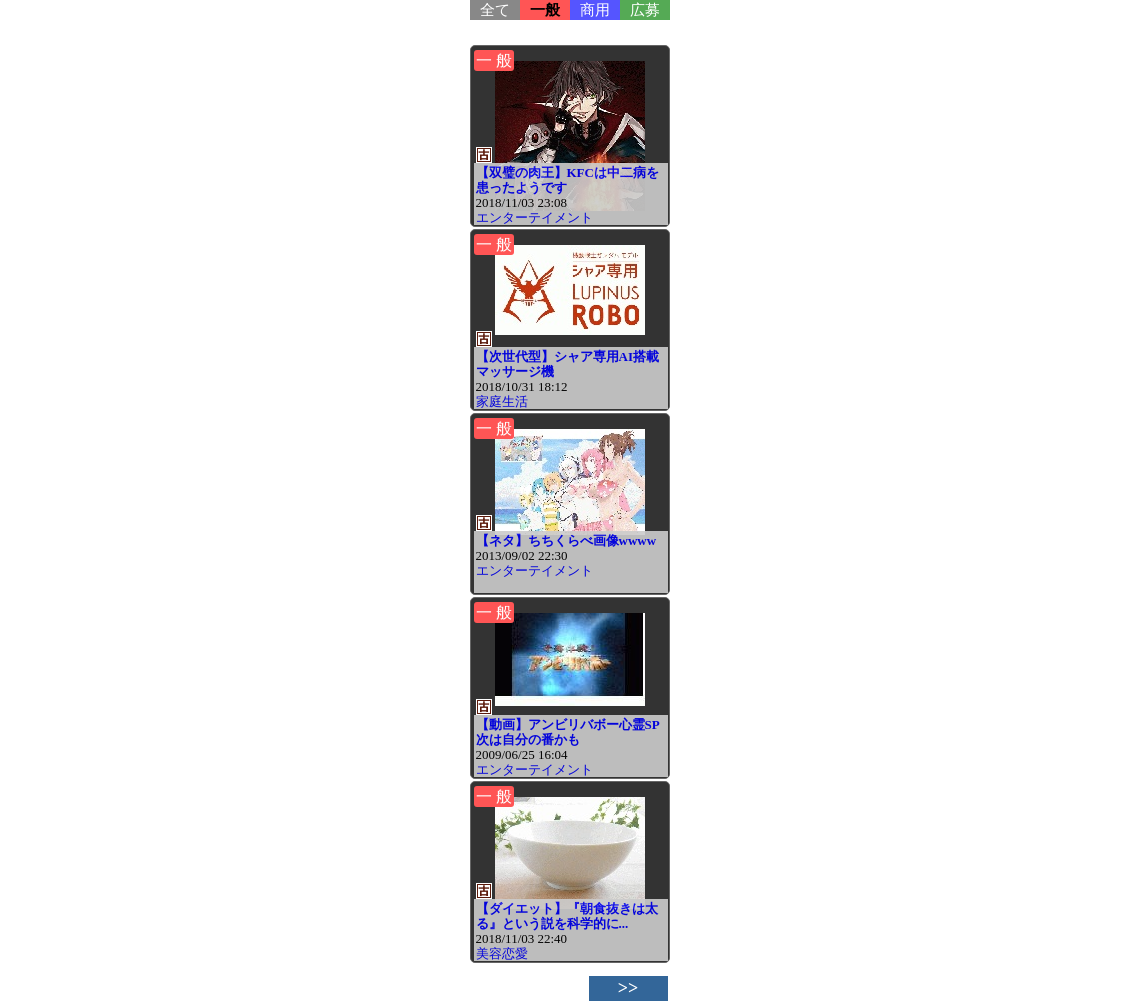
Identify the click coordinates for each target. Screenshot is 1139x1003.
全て (495, 10)
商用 (595, 10)
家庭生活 (502, 401)
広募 (645, 10)
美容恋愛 (502, 953)
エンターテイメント (534, 217)
